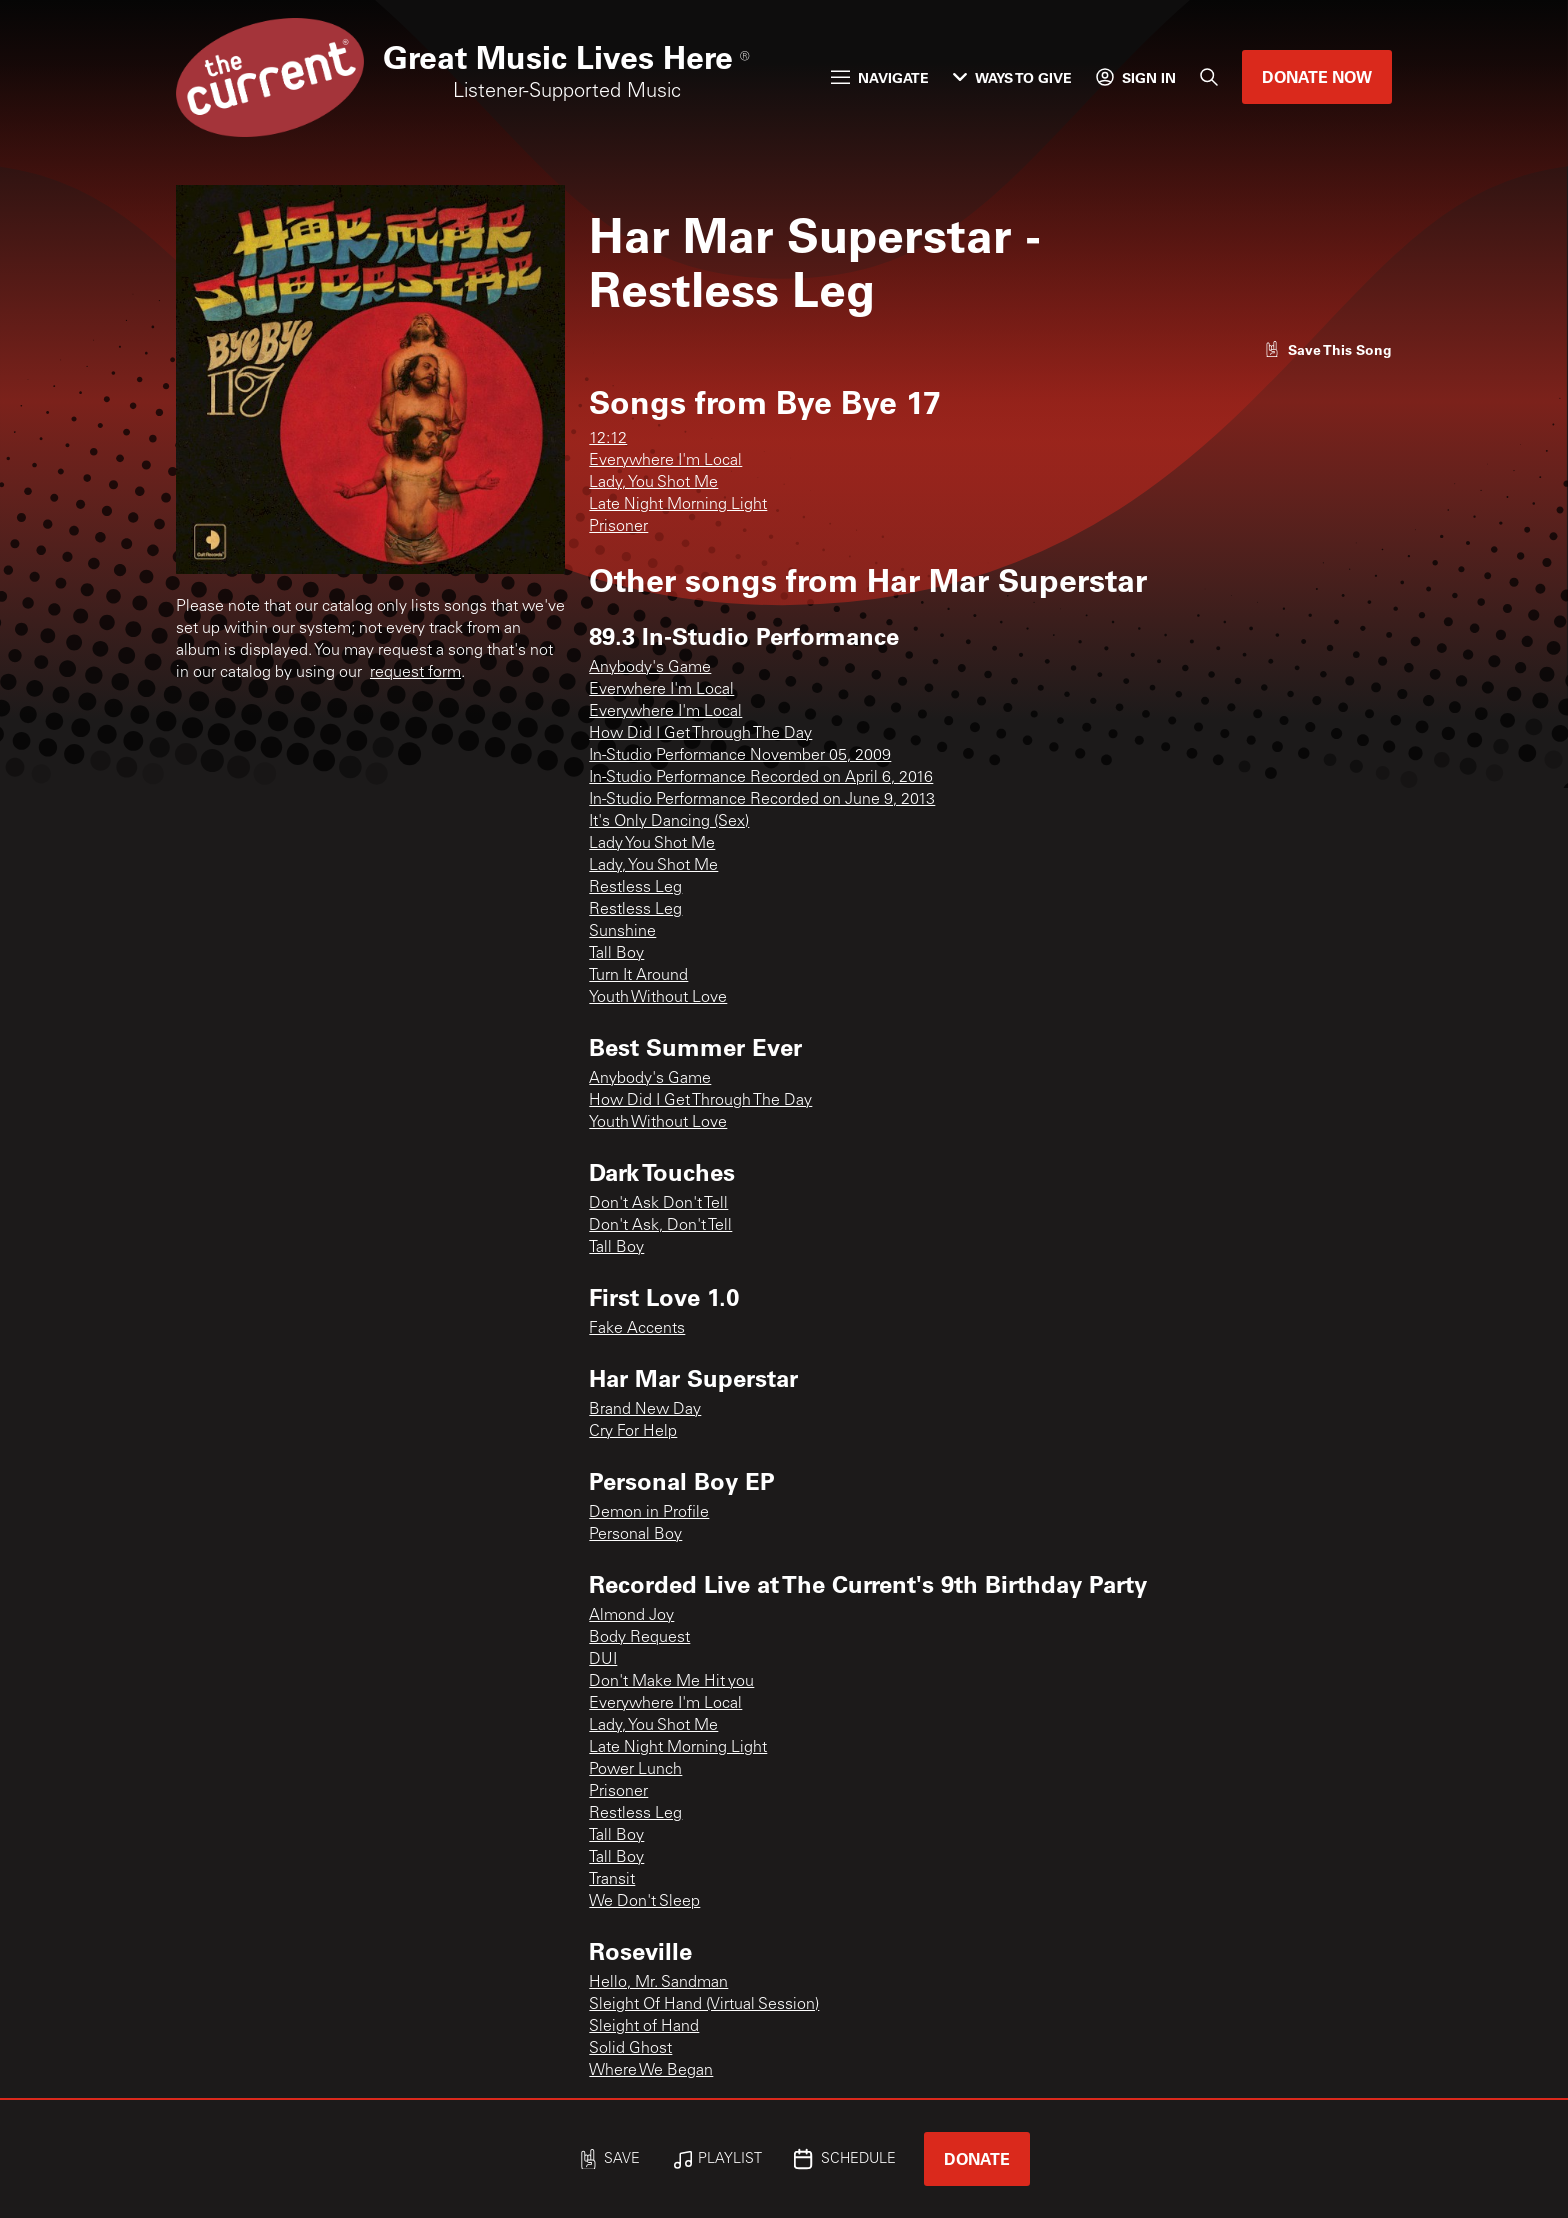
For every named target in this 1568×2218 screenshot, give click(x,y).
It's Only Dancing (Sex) (669, 822)
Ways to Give (1012, 77)
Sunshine (622, 932)
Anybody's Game (650, 668)
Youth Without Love (658, 998)
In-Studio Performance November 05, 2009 (740, 756)
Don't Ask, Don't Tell (660, 1226)
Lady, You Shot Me (653, 483)
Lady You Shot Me (652, 844)
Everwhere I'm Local (661, 690)
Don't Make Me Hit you (671, 1682)
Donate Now (1317, 76)
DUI (603, 1660)
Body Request (639, 1638)
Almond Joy (631, 1616)
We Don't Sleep (644, 1902)
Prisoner (618, 527)
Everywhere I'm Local (665, 461)
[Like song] (1328, 349)
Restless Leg (635, 888)
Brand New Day (645, 1410)
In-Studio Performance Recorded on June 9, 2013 (762, 800)
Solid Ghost (630, 2049)
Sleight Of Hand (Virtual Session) (704, 2005)
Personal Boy (635, 1535)
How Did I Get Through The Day (700, 734)
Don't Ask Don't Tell (658, 1204)
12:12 (608, 439)
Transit (612, 1880)
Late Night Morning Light (678, 505)
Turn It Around (638, 976)
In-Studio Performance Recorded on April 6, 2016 (761, 778)
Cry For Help (633, 1432)
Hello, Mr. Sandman (658, 1983)
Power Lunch (635, 1770)
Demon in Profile (649, 1513)
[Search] (1209, 77)
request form (415, 673)
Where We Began (651, 2071)
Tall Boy (616, 954)
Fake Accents (637, 1329)
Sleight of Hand (644, 2027)
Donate (977, 2158)
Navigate (880, 77)
